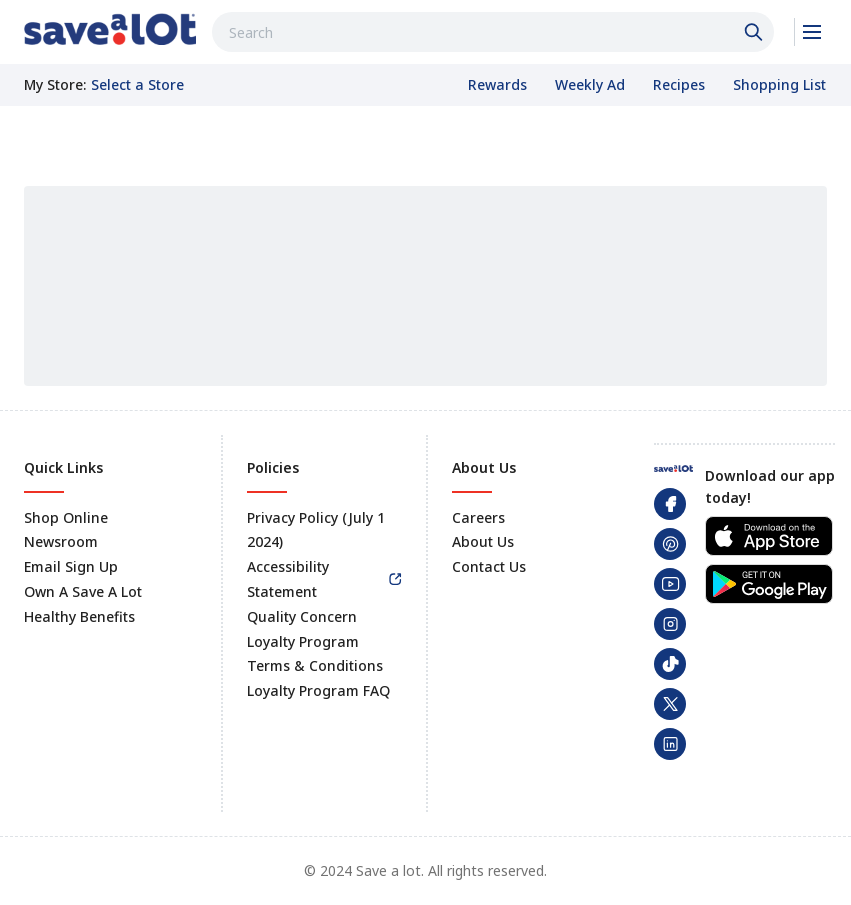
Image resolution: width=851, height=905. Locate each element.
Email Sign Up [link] (71, 566)
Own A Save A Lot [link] (83, 591)
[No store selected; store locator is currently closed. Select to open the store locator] (137, 85)
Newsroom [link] (61, 541)
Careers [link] (478, 517)
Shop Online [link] (66, 517)
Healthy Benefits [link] (79, 616)
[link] (110, 29)
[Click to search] (756, 32)
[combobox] (493, 32)
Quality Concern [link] (302, 616)
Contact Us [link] (489, 566)
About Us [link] (483, 541)
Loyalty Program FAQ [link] (318, 690)
